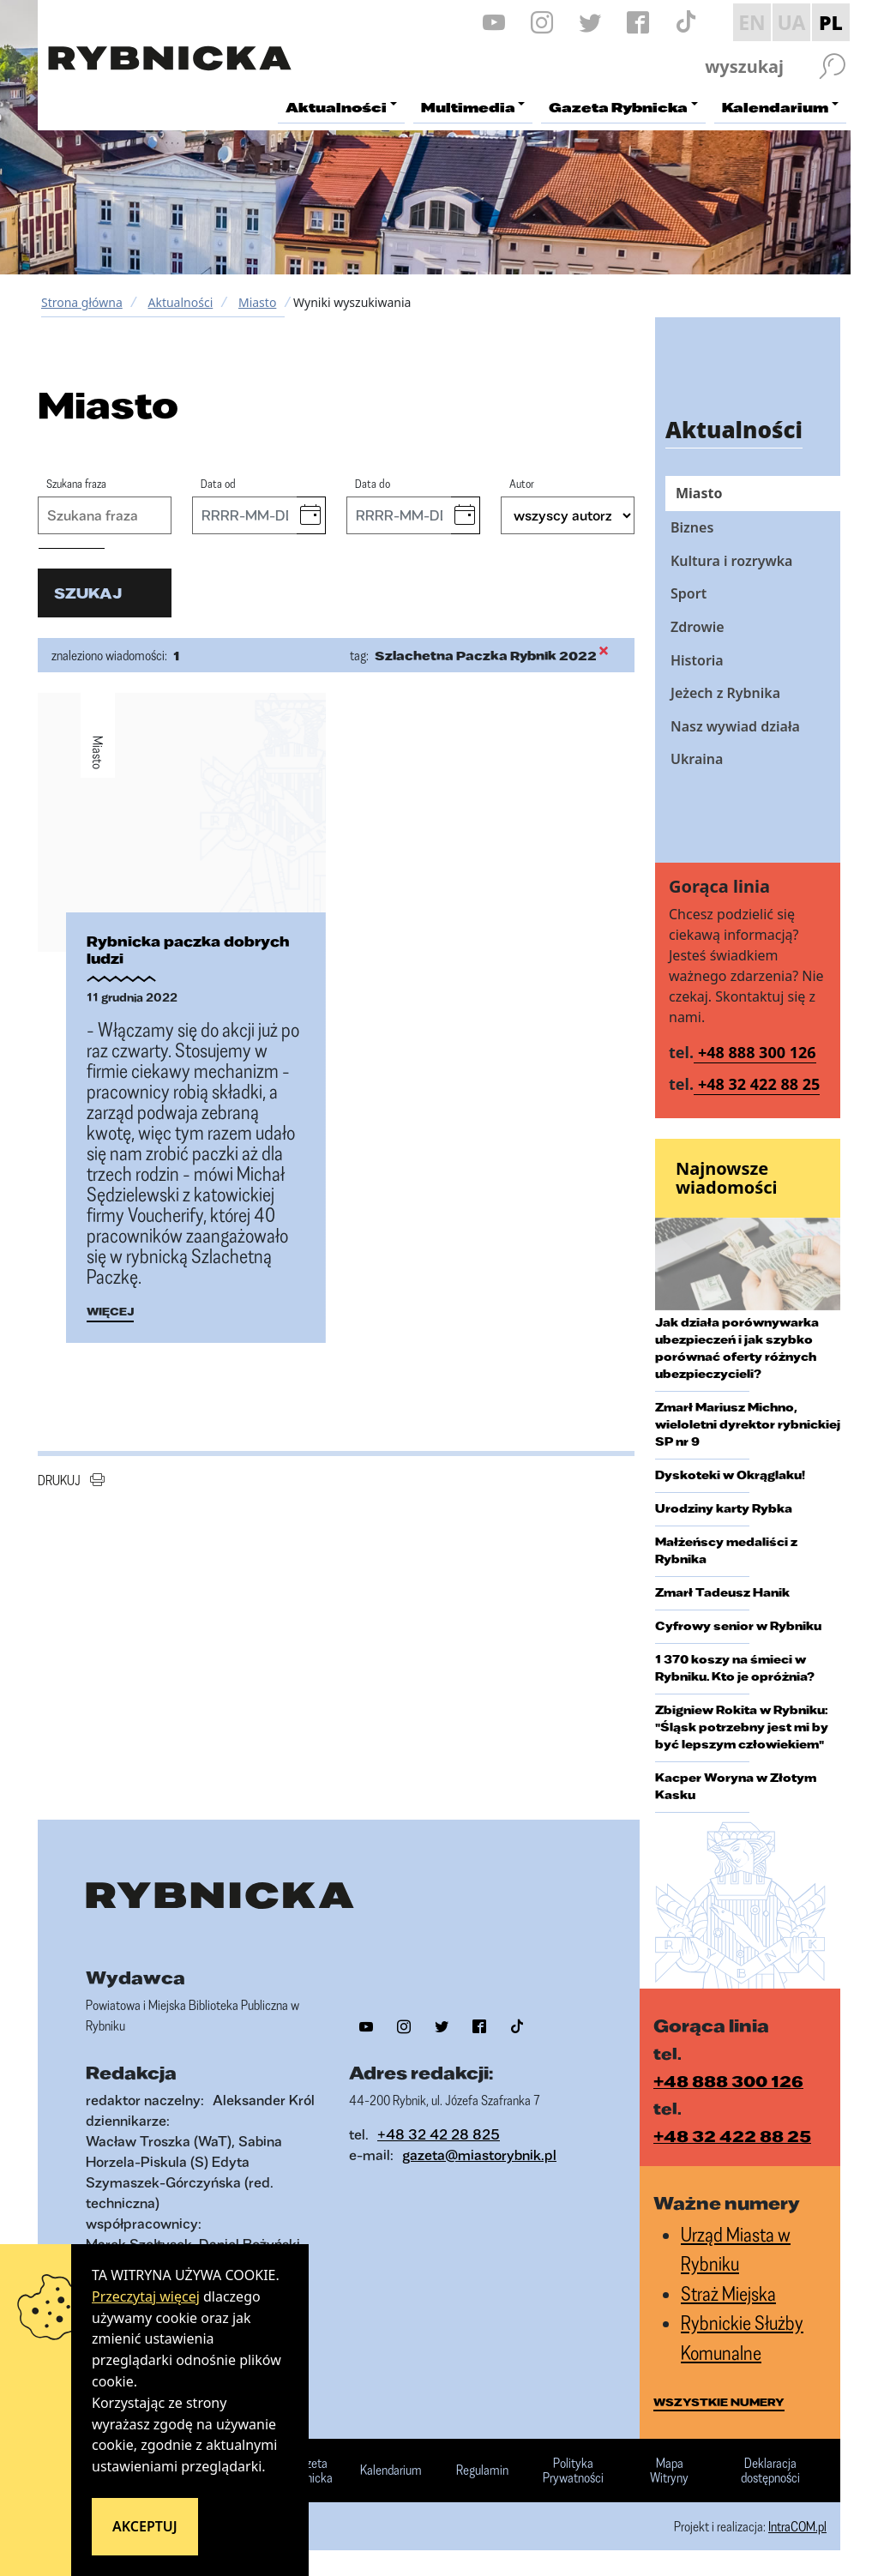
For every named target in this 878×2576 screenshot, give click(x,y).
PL (831, 22)
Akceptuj (144, 2526)
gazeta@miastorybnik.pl (479, 2154)
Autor (521, 483)
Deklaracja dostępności (770, 2471)
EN (752, 22)
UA (791, 22)
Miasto (257, 302)
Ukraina (697, 758)
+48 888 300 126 (757, 1052)
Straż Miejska (728, 2293)
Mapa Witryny (669, 2471)
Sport (689, 593)
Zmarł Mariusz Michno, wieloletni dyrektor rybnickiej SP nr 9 (747, 1424)
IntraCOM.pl (797, 2526)
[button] (311, 515)
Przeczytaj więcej (146, 2296)
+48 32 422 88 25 (759, 1084)
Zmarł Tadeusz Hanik (722, 1592)
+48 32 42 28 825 (438, 2134)
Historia (697, 660)
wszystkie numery (719, 2402)
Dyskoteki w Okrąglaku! (730, 1475)
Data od (218, 483)
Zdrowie (698, 626)
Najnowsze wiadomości (727, 1178)
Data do (372, 483)
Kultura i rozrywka (731, 560)
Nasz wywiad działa (735, 726)
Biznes (692, 527)
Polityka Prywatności (573, 2471)
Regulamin (482, 2470)
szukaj (88, 593)
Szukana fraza (76, 483)
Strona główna (82, 302)
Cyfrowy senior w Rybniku (738, 1626)
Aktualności (180, 302)
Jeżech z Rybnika (725, 692)
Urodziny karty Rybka (723, 1508)
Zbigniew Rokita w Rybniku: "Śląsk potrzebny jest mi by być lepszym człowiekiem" (741, 1727)
